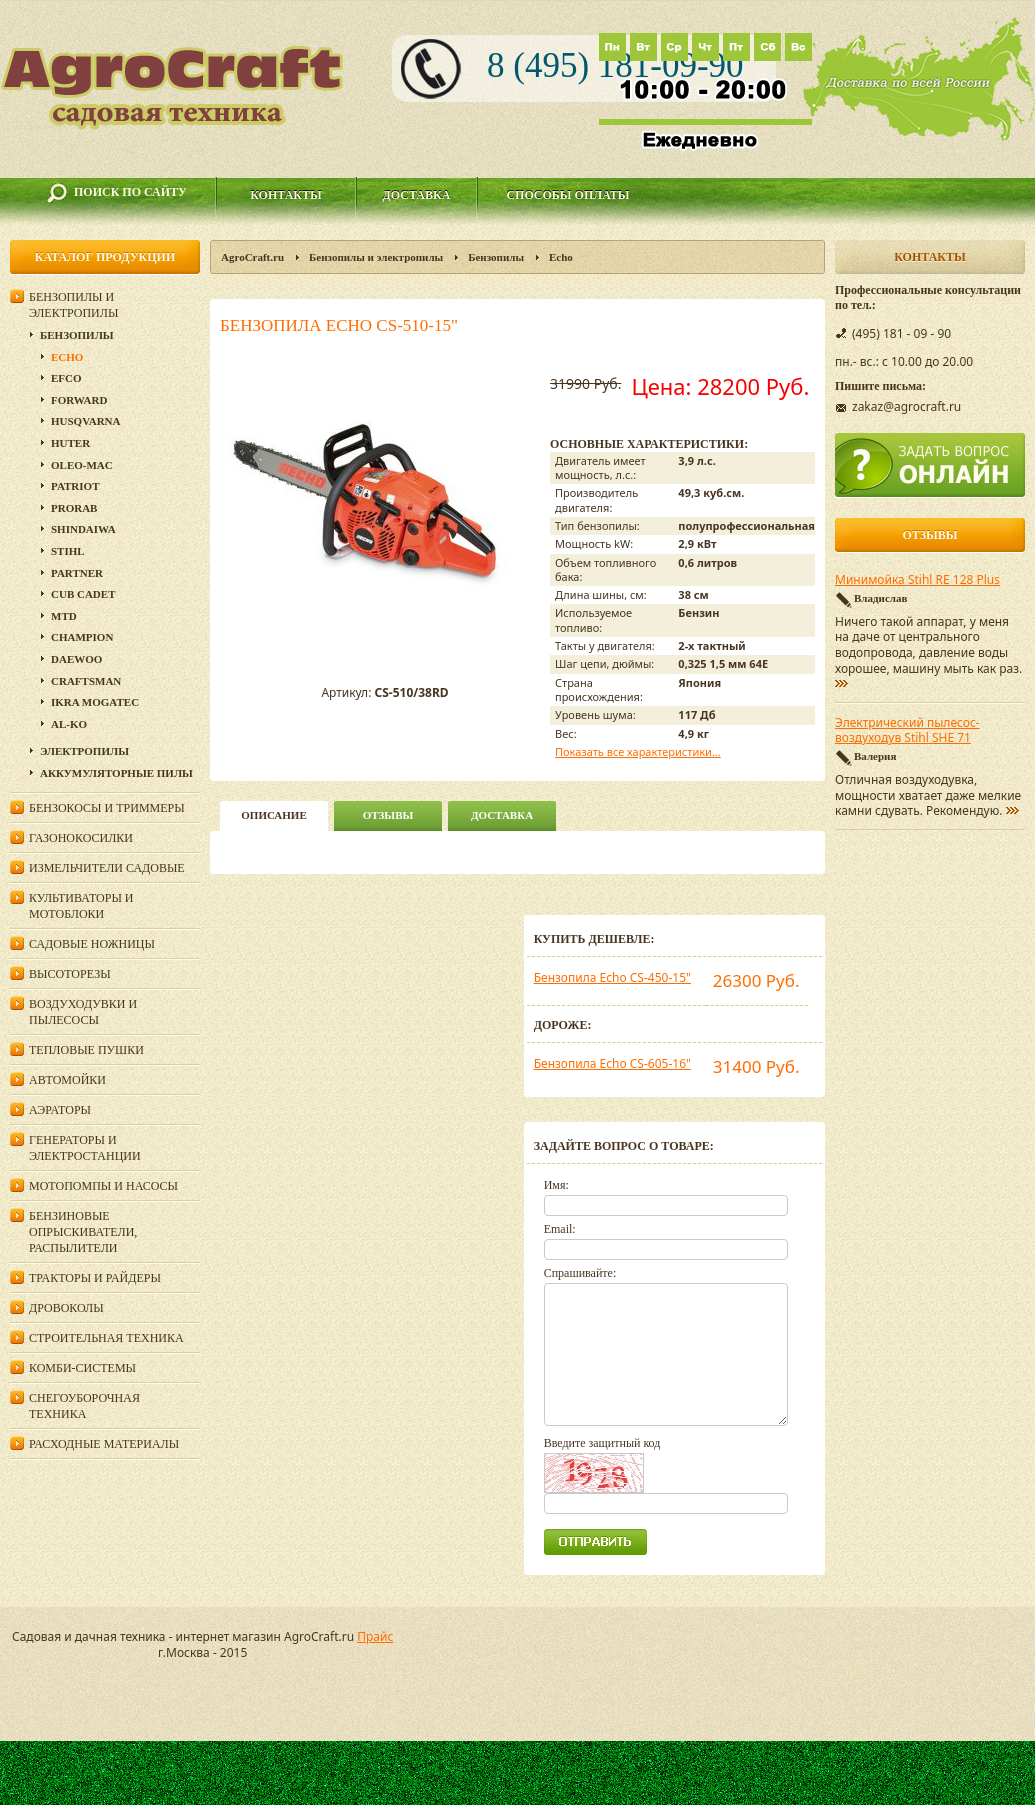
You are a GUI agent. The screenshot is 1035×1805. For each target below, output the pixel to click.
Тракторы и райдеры (95, 1278)
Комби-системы (82, 1368)
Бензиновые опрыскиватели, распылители (83, 1232)
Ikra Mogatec (95, 702)
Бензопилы (496, 257)
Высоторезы (70, 974)
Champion (82, 637)
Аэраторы (60, 1110)
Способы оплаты (567, 195)
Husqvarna (85, 421)
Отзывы (388, 815)
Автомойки (67, 1080)
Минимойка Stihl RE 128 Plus (917, 580)
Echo (561, 257)
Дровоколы (66, 1308)
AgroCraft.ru (252, 257)
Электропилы (84, 751)
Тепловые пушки (86, 1050)
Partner (77, 573)
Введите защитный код (602, 1443)
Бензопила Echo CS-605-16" (612, 1063)
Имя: (556, 1185)
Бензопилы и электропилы (376, 257)
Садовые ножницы (92, 944)
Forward (79, 400)
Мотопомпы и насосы (103, 1186)
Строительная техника (106, 1338)
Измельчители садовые (107, 868)
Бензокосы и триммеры (107, 808)
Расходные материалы (104, 1444)
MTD (64, 616)
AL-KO (69, 724)
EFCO (66, 378)
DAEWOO (76, 659)
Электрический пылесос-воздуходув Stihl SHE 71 (907, 731)
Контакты (286, 195)
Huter (70, 443)
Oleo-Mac (82, 465)
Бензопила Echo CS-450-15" (612, 977)
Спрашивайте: (580, 1273)
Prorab (74, 508)
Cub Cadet (83, 594)
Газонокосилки (81, 838)
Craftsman (86, 681)
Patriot (75, 486)
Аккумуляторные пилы (116, 773)
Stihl (68, 551)
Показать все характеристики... (638, 751)
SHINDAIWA (83, 529)
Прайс (375, 1636)
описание (273, 815)
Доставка (417, 195)
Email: (560, 1229)
